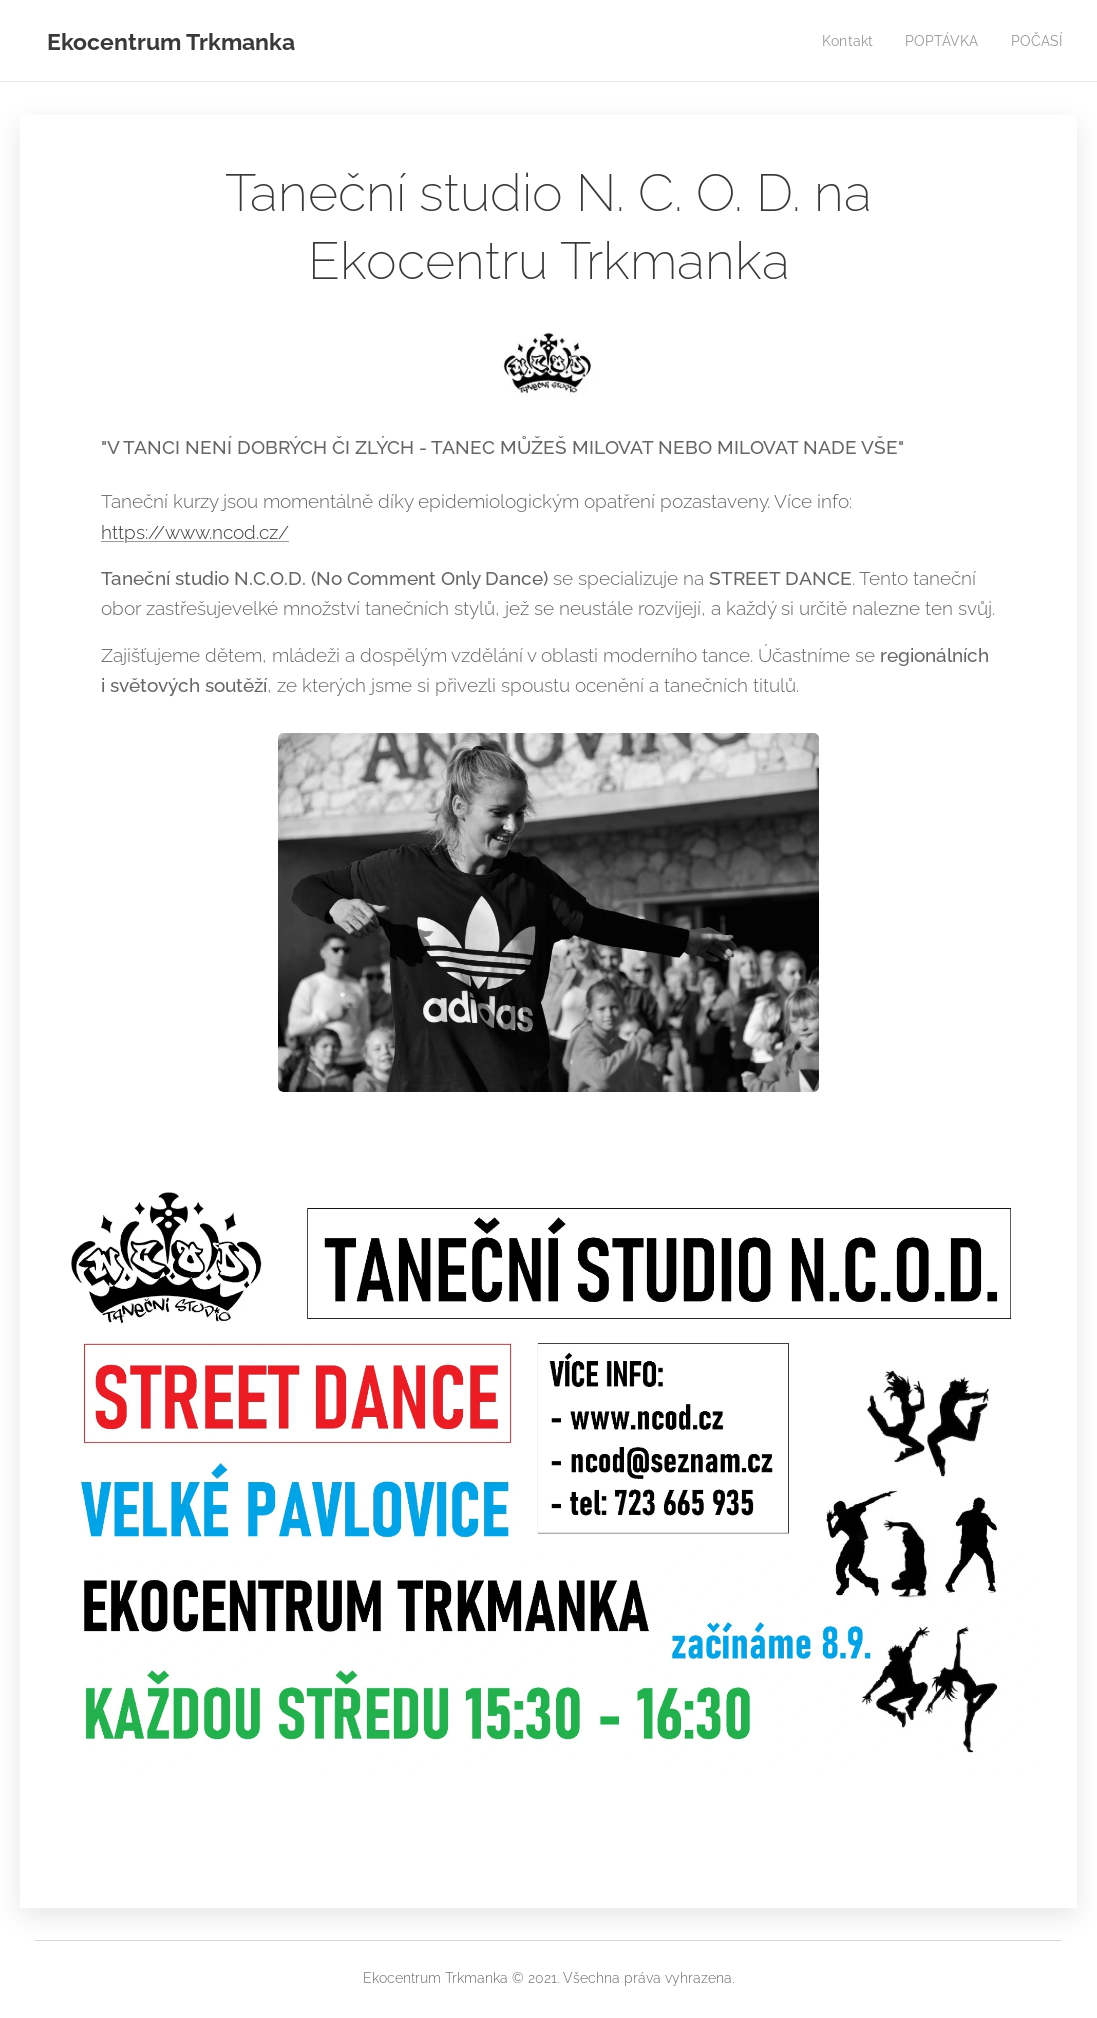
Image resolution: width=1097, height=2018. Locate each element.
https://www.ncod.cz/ (195, 531)
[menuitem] (842, 41)
